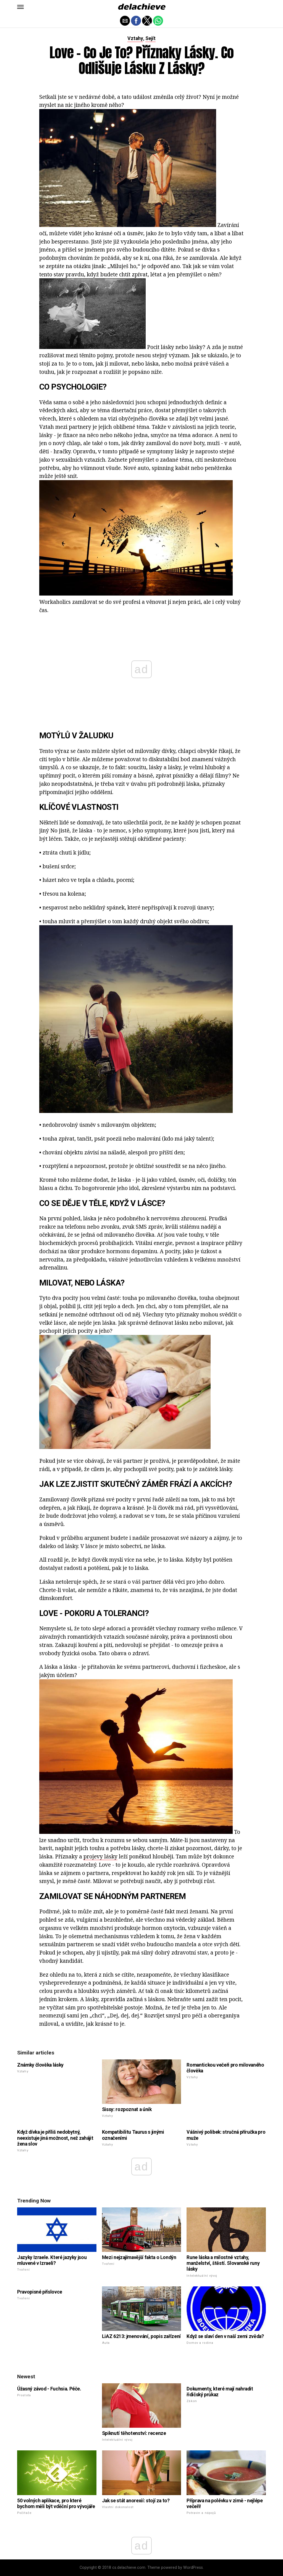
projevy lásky (100, 1856)
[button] (20, 7)
